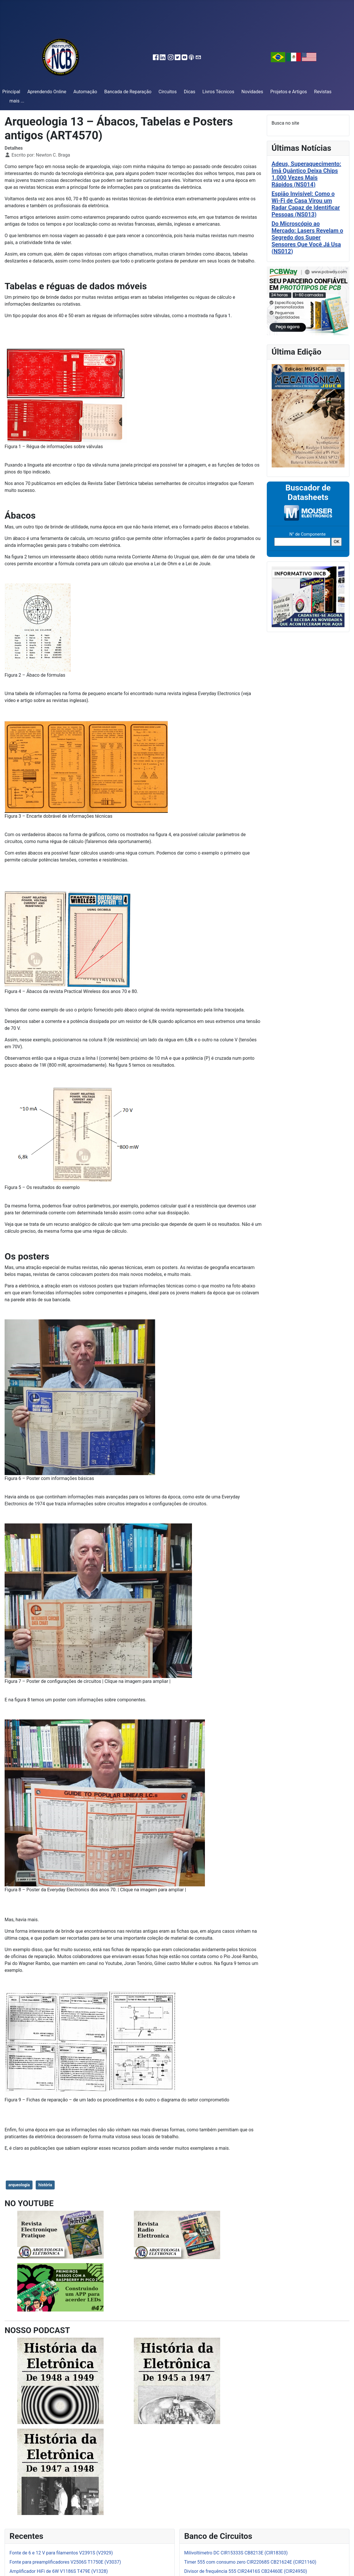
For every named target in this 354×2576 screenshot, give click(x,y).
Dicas (189, 91)
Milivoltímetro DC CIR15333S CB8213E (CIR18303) (236, 2553)
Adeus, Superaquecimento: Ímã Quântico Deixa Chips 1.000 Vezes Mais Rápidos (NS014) (306, 174)
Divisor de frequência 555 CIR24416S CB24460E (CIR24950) (245, 2571)
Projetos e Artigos (288, 91)
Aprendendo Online (46, 91)
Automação (85, 91)
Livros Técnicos (218, 91)
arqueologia (19, 2185)
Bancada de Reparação (127, 91)
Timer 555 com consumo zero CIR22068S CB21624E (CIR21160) (250, 2562)
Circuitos (168, 91)
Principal (11, 91)
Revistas (322, 91)
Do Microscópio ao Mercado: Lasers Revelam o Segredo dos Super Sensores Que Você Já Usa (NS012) (307, 237)
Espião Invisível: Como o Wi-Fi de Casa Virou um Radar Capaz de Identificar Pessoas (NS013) (306, 204)
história (45, 2185)
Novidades (252, 91)
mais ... (16, 101)
